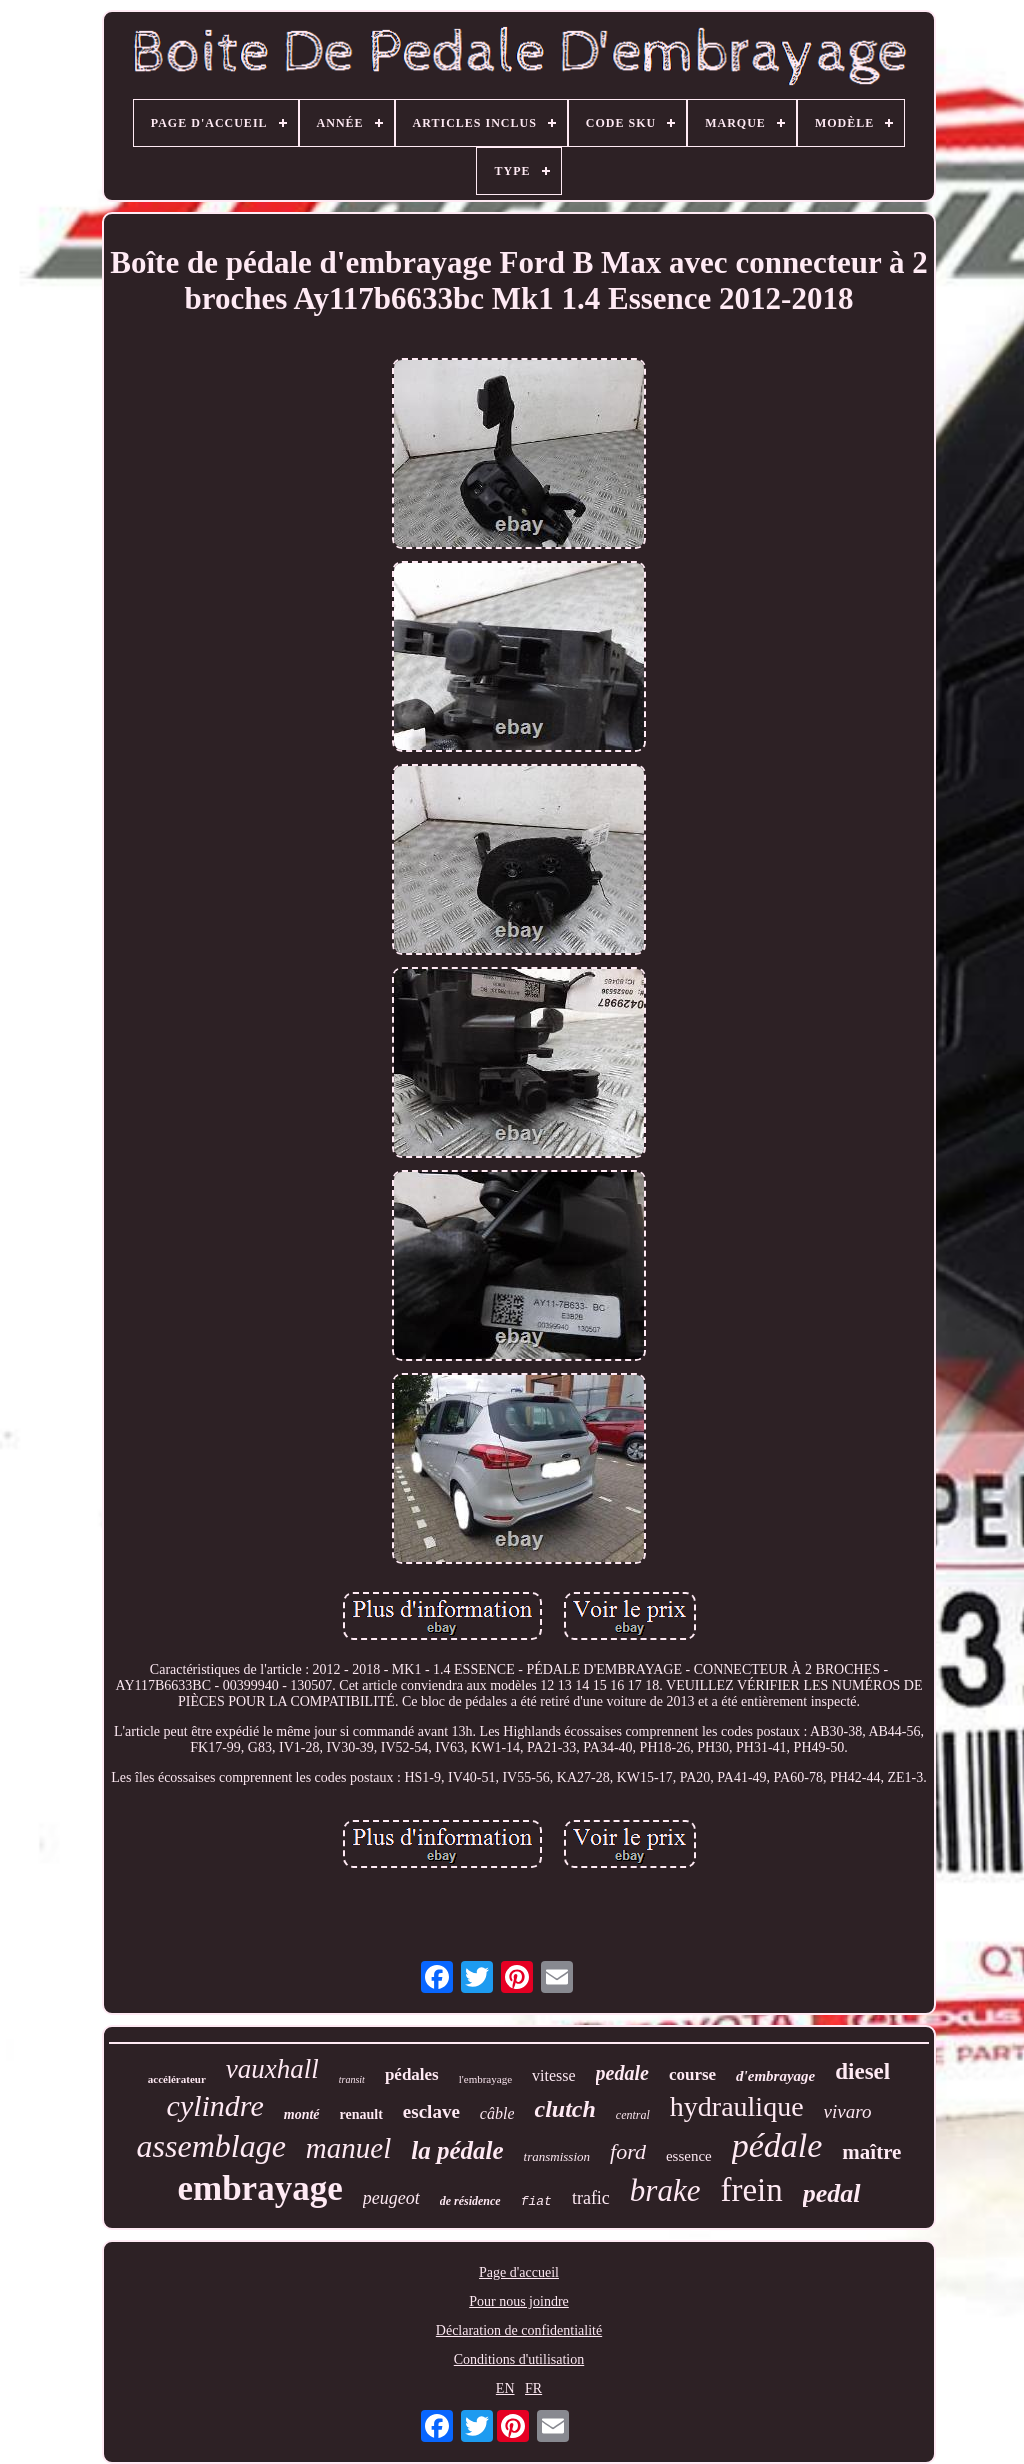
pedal (832, 2193)
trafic (591, 2198)
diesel (862, 2071)
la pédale (457, 2150)
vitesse (554, 2075)
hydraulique (737, 2106)
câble (497, 2113)
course (692, 2074)
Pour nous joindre (519, 2301)
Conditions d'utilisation (519, 2359)
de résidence (470, 2201)
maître (871, 2152)
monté (302, 2114)
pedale (622, 2073)
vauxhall (272, 2069)
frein (751, 2190)
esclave (431, 2111)
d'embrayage (775, 2076)
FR (533, 2388)
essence (689, 2156)
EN (505, 2388)
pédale (777, 2145)
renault (361, 2114)
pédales (412, 2074)
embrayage (259, 2188)
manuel (348, 2148)
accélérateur (177, 2079)
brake (665, 2190)
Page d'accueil (519, 2272)
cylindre (215, 2105)
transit (352, 2079)
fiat (536, 2201)
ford (628, 2151)
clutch (564, 2109)
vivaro (848, 2111)
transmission (557, 2156)
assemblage (211, 2146)
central (633, 2115)
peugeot (391, 2198)
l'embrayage (485, 2079)
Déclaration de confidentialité (519, 2330)
